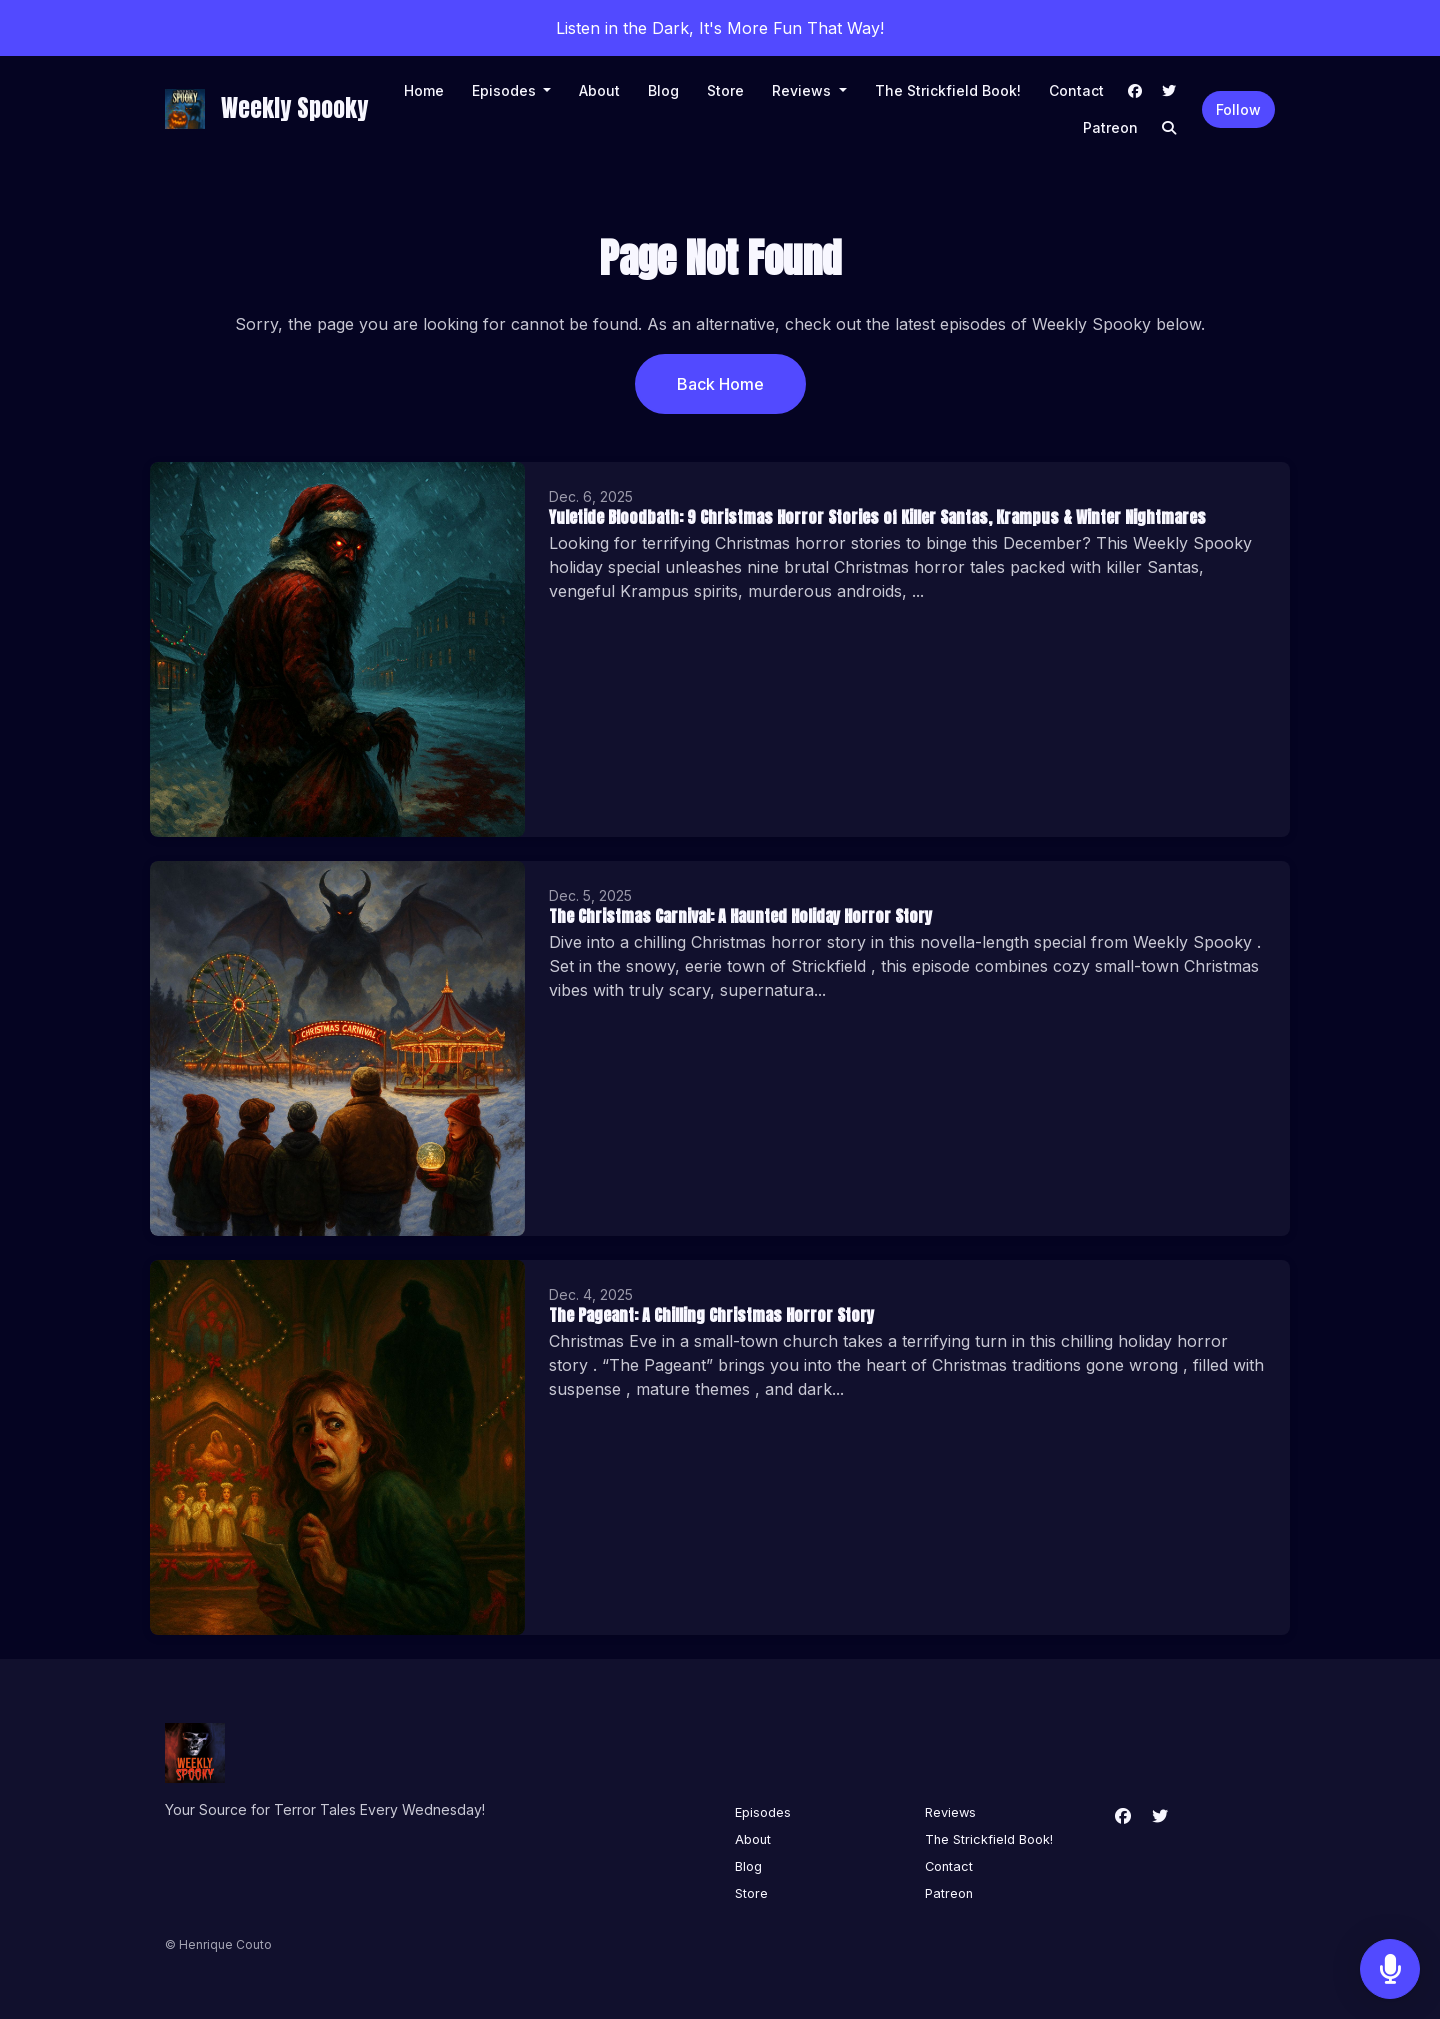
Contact (1076, 90)
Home (424, 90)
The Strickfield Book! (948, 90)
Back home (720, 384)
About (599, 90)
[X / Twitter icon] (1160, 1816)
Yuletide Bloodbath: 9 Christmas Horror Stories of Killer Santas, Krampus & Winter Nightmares (877, 517)
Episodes (506, 90)
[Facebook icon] (1123, 1816)
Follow (1238, 109)
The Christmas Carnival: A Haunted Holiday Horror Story (740, 916)
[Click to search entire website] (1169, 127)
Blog (663, 90)
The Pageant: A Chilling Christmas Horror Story (711, 1315)
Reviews (803, 90)
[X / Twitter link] (1169, 90)
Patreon (1110, 127)
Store (725, 90)
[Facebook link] (1135, 90)
